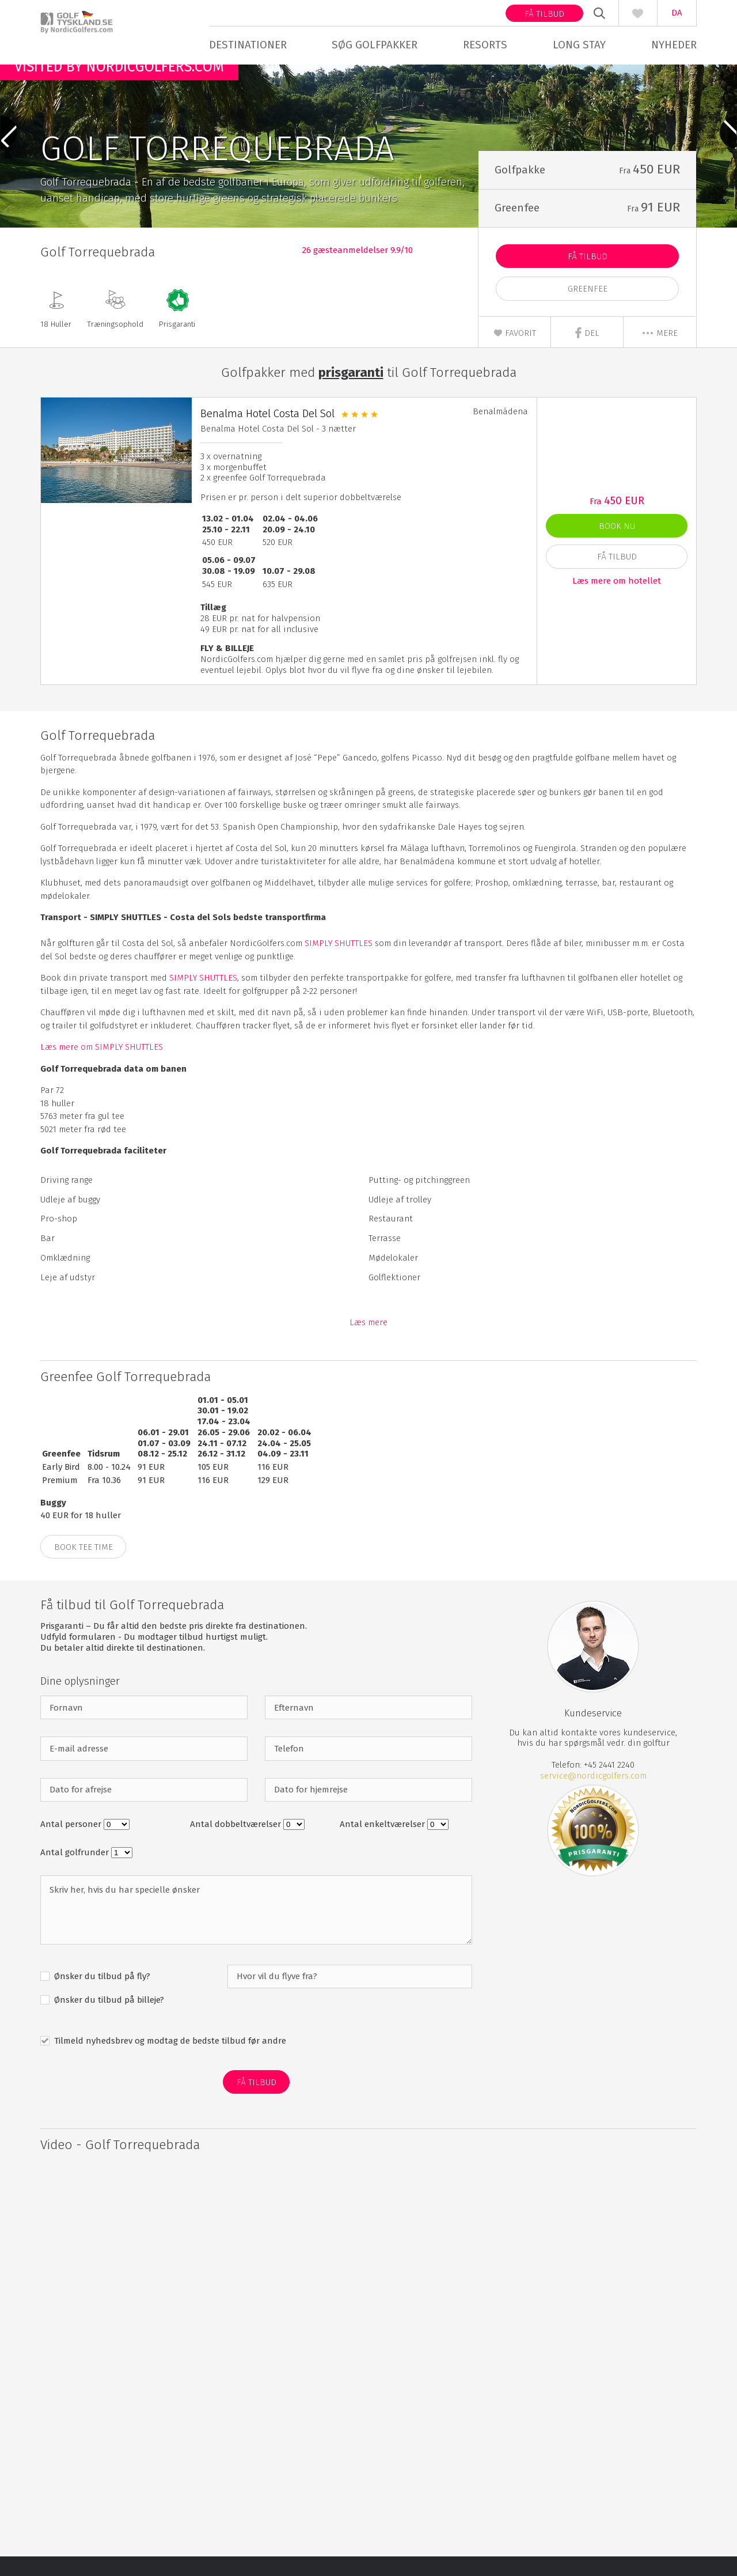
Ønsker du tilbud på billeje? (108, 2019)
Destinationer (248, 44)
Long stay (579, 44)
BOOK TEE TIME (83, 1567)
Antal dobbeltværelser (236, 1844)
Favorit (514, 353)
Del (587, 353)
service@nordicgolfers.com (593, 1795)
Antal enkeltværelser (383, 1844)
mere (659, 353)
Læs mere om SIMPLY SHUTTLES (101, 1067)
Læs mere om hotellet (616, 600)
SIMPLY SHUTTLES (339, 963)
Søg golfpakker (374, 44)
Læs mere (368, 1342)
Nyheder (674, 44)
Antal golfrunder (75, 1872)
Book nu (617, 546)
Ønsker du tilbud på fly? (101, 1996)
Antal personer (72, 1844)
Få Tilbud (587, 276)
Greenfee (587, 309)
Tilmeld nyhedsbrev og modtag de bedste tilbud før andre (169, 2060)
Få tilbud (544, 14)
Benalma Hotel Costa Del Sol (267, 433)
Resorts (485, 44)
